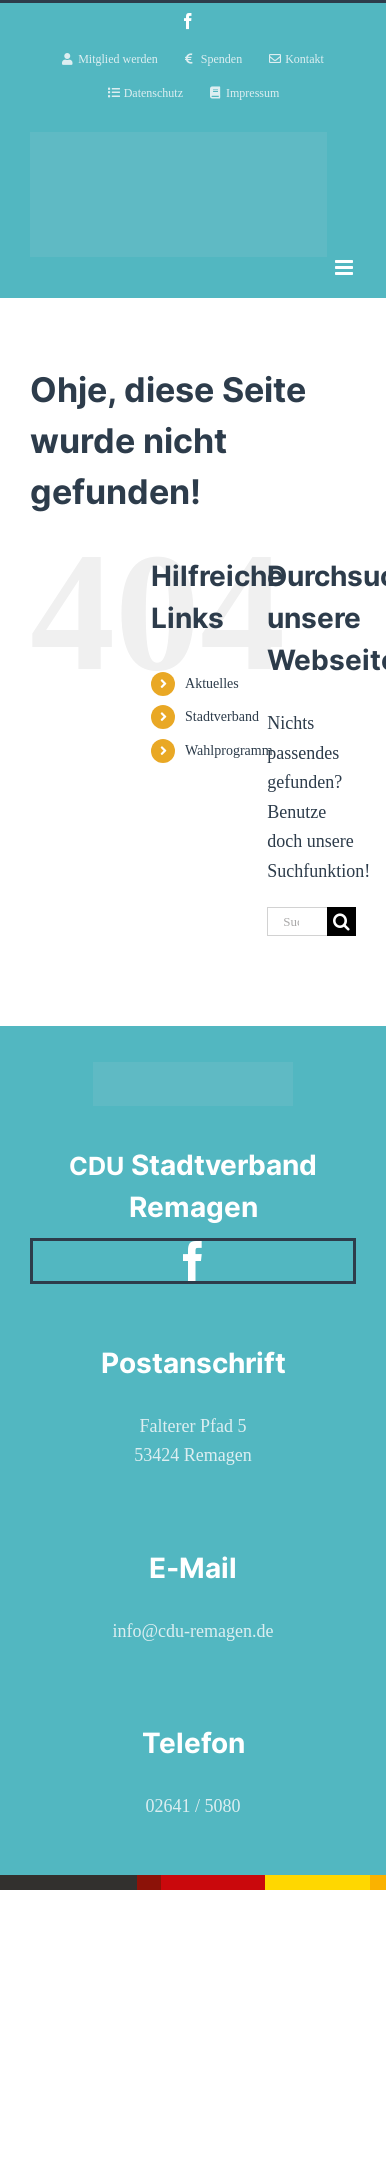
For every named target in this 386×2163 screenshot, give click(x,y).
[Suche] (341, 921)
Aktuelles (212, 683)
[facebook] (193, 1261)
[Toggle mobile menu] (345, 267)
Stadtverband (222, 716)
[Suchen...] (297, 921)
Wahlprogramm (229, 750)
